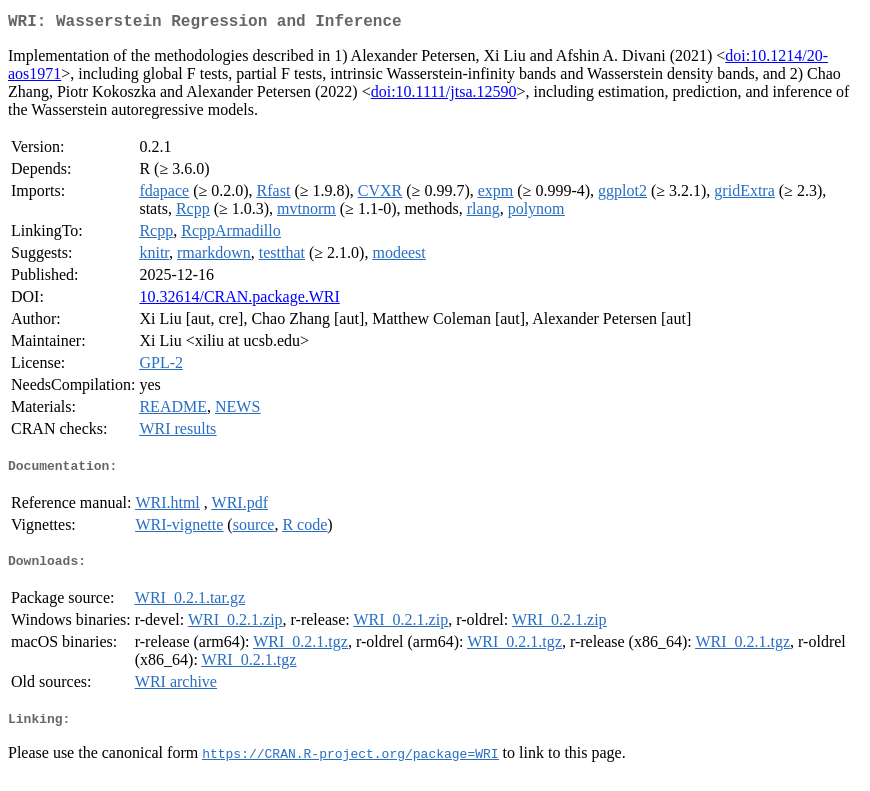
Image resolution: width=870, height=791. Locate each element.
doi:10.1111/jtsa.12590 (444, 95)
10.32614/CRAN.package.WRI (239, 300)
